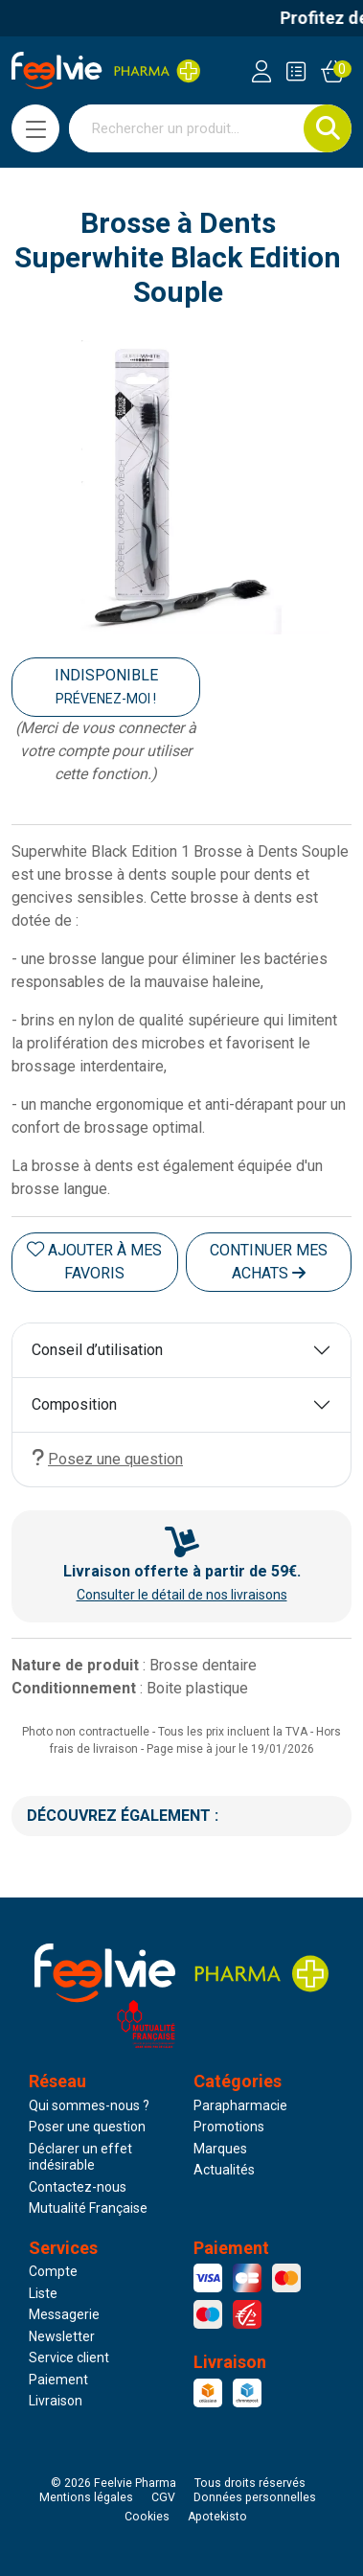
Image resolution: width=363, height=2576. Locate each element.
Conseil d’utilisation (97, 1350)
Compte (53, 2271)
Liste (43, 2293)
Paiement (58, 2379)
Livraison (55, 2400)
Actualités (224, 2169)
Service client (69, 2357)
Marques (220, 2148)
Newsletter (62, 2336)
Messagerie (64, 2314)
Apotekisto (217, 2516)
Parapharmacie (240, 2105)
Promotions (228, 2126)
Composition (74, 1404)
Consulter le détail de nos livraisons (182, 1594)
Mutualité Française (88, 2208)
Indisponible (106, 686)
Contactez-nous (77, 2187)
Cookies (147, 2516)
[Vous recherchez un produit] (187, 128)
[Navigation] (35, 128)
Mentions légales (86, 2497)
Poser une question (87, 2126)
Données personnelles (254, 2497)
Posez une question (107, 1458)
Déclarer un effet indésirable (80, 2157)
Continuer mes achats (269, 1261)
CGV (163, 2497)
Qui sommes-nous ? (89, 2105)
